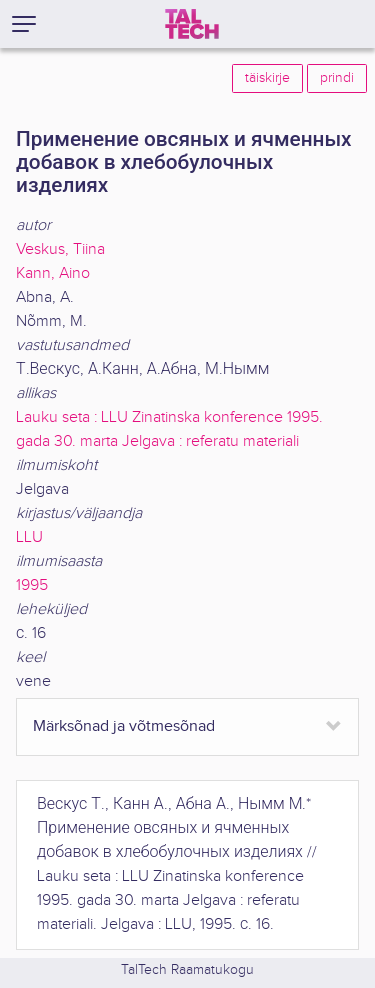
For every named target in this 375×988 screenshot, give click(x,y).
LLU (29, 537)
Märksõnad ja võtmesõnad (124, 726)
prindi (337, 78)
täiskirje (267, 78)
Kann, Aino (53, 273)
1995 (32, 585)
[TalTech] (192, 24)
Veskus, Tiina (60, 249)
